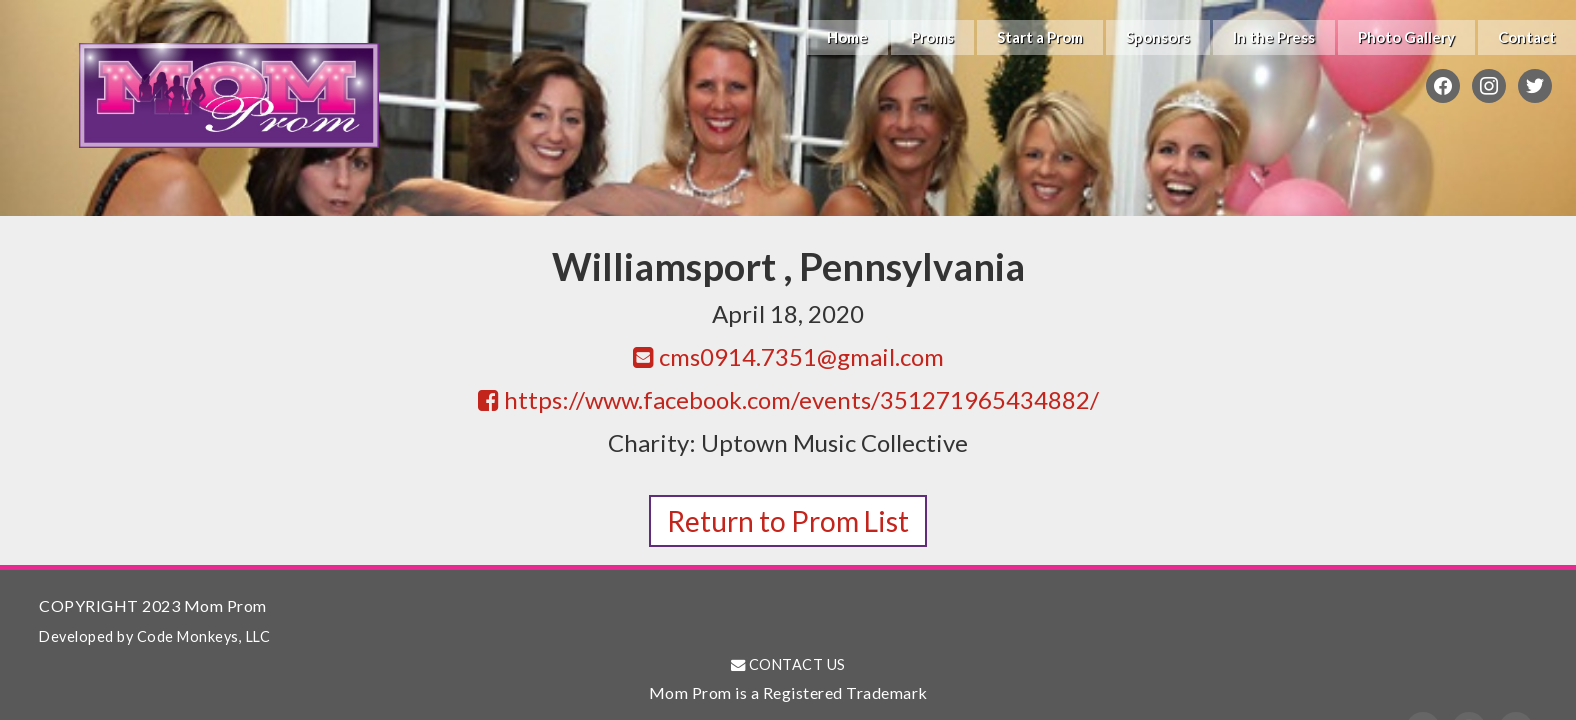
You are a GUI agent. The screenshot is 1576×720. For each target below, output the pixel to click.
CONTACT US (788, 664)
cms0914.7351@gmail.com (788, 356)
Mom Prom (229, 95)
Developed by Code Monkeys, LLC (154, 636)
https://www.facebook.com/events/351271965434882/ (788, 399)
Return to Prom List (788, 521)
